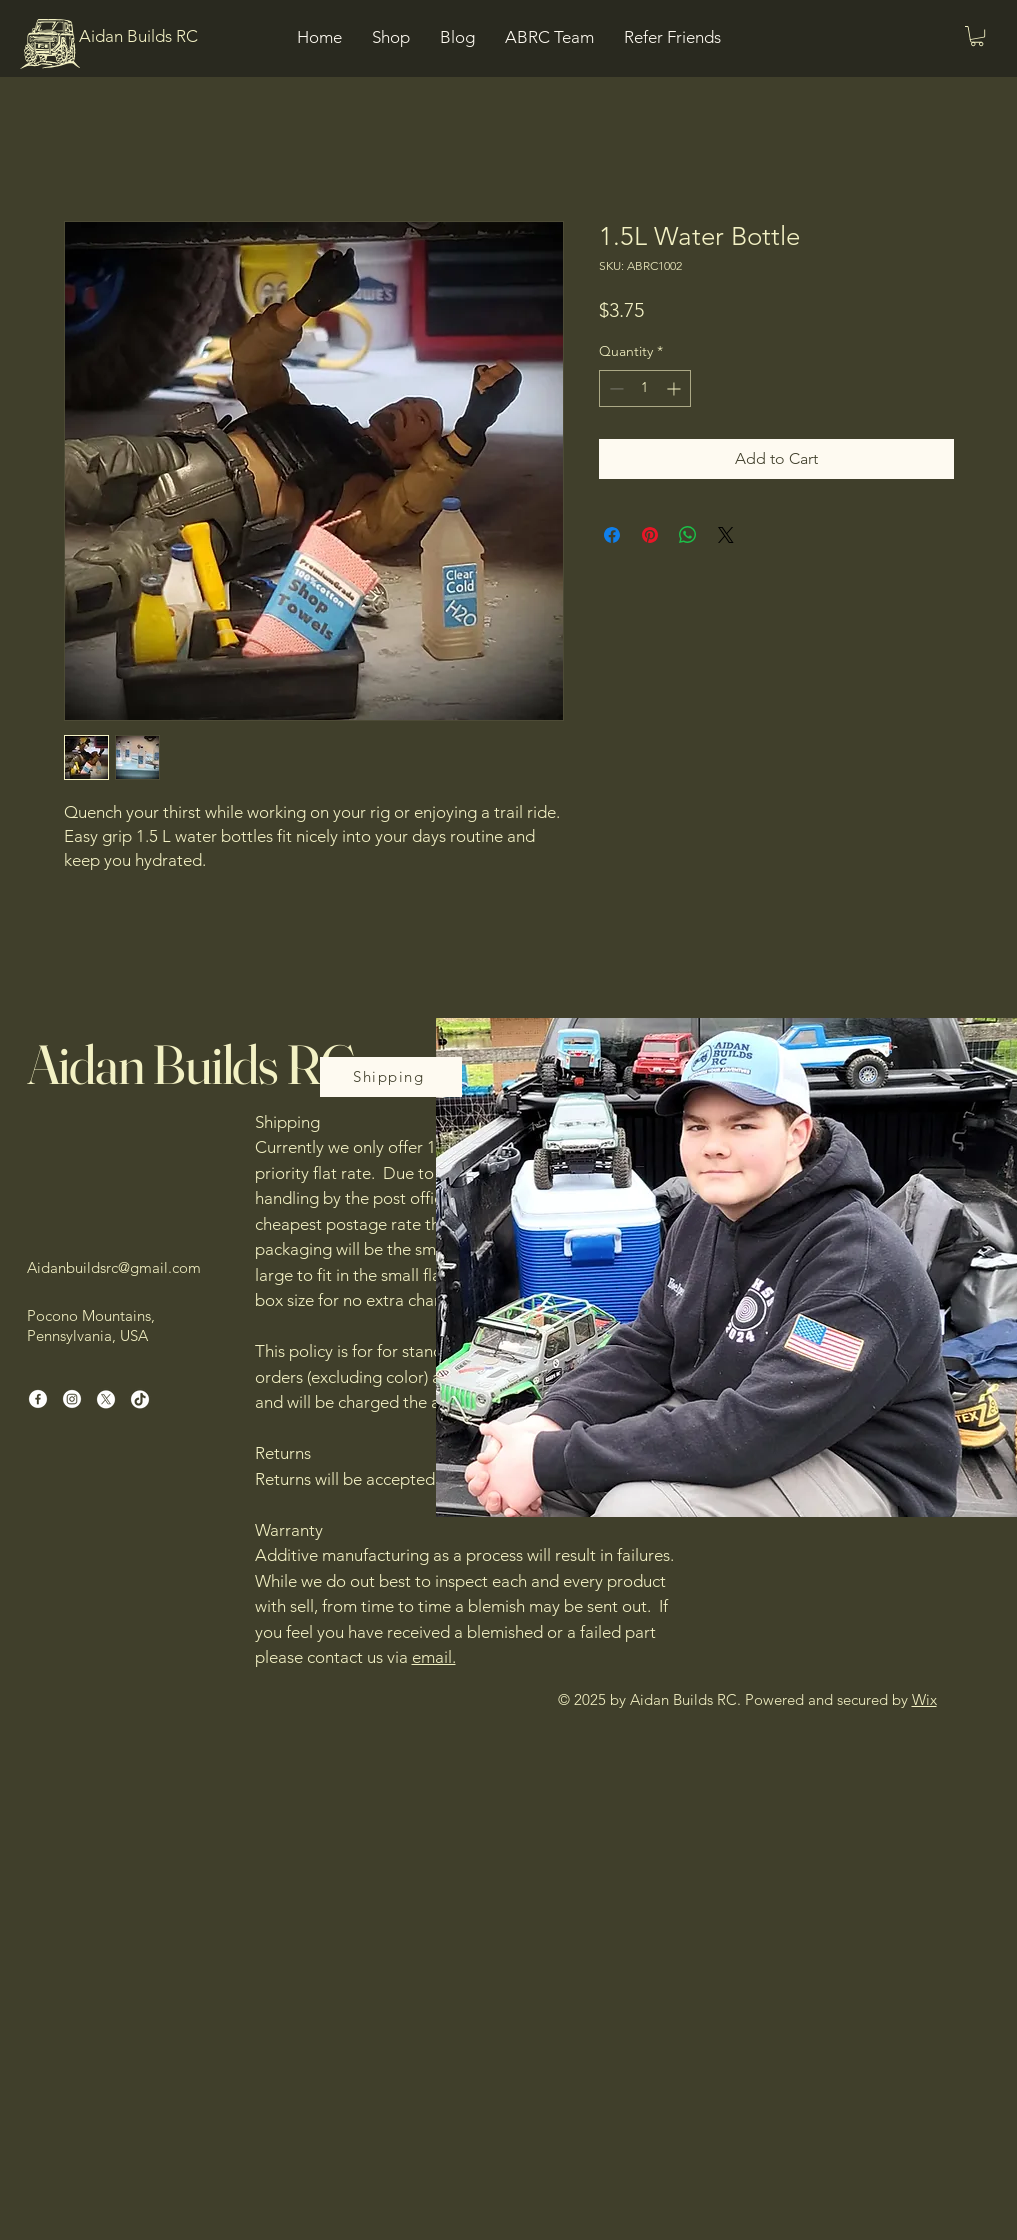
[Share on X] (726, 535)
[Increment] (675, 388)
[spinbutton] (645, 388)
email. (434, 1657)
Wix (924, 1699)
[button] (977, 36)
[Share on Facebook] (612, 535)
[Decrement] (614, 388)
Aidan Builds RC (191, 1064)
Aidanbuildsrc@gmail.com (114, 1267)
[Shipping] (391, 1077)
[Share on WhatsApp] (688, 535)
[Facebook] (38, 1399)
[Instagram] (72, 1399)
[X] (106, 1399)
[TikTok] (140, 1399)
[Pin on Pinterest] (650, 535)
